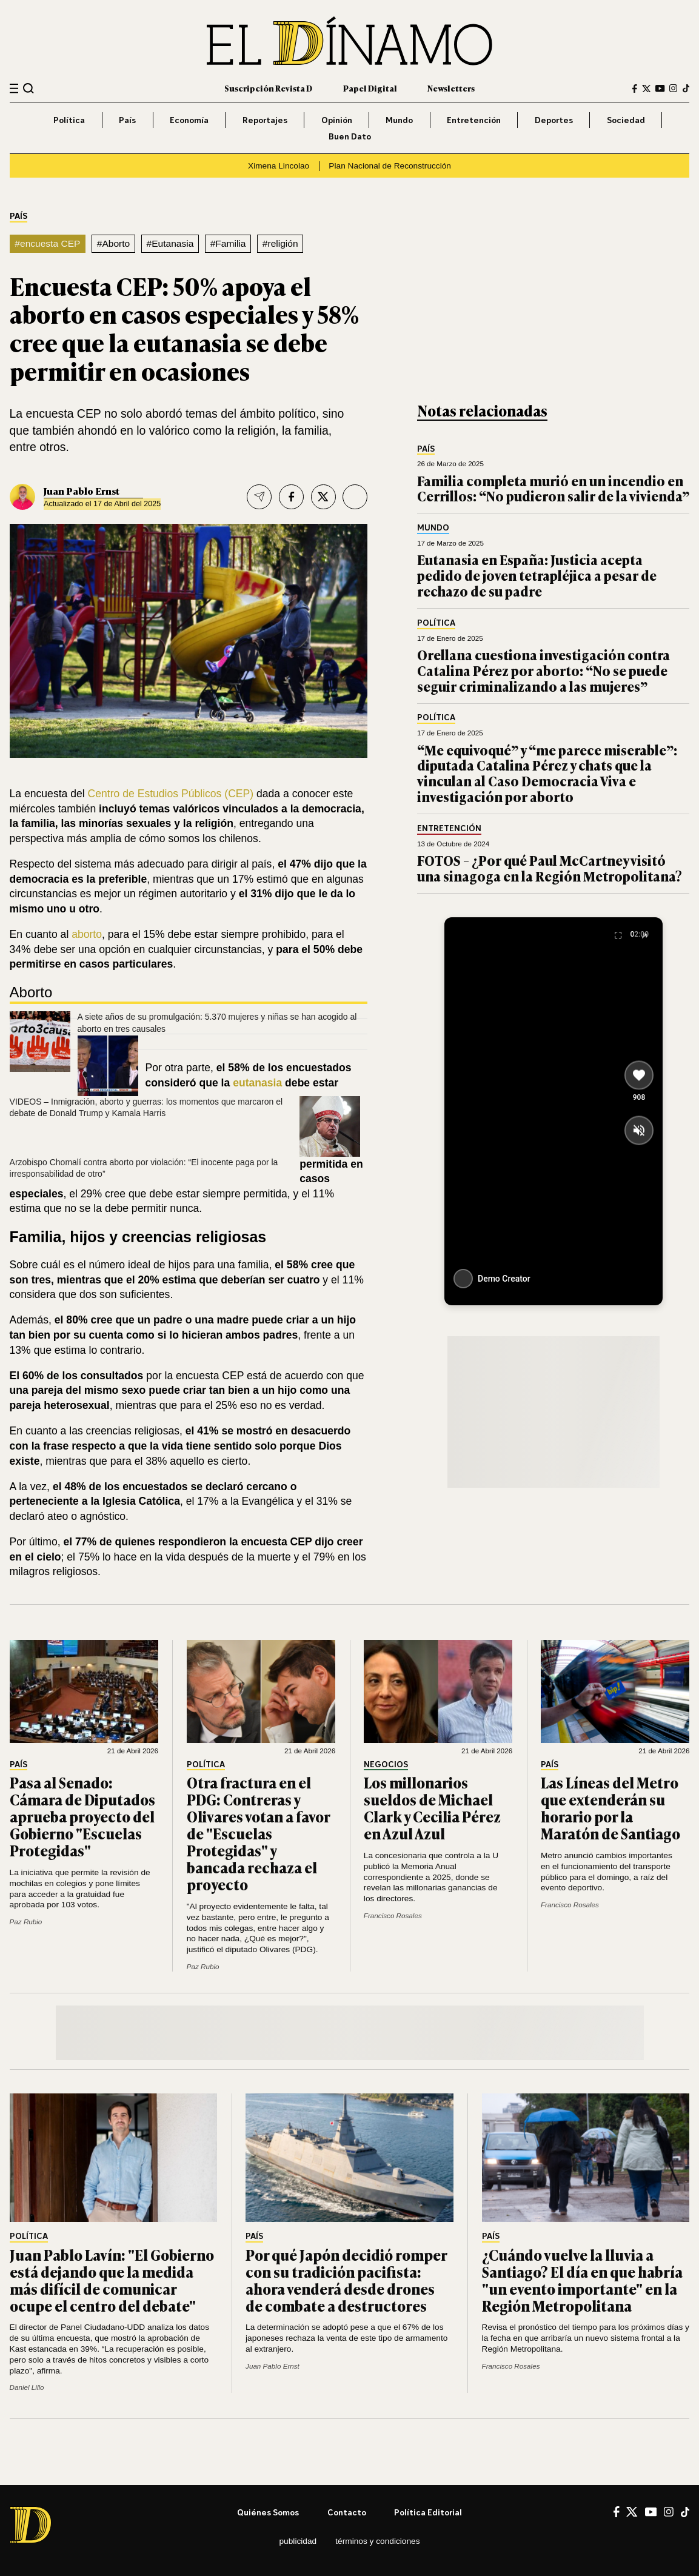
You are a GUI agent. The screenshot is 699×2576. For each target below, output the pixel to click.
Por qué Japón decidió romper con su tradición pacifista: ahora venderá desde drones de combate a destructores (346, 2280)
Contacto (346, 2512)
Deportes (554, 120)
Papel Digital (370, 88)
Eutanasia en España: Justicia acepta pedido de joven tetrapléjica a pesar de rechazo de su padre (537, 575)
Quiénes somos (268, 2512)
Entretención (474, 120)
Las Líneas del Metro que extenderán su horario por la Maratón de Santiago (610, 1807)
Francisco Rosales (393, 1915)
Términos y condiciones (377, 2541)
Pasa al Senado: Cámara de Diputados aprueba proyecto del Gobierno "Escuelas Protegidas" (82, 1816)
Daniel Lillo (27, 2387)
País (127, 120)
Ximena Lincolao (278, 165)
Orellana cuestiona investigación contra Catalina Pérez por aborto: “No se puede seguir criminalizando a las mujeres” (543, 670)
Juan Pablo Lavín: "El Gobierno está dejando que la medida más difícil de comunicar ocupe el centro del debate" (112, 2280)
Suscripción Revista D (268, 88)
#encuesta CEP (47, 243)
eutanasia (257, 1083)
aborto (87, 934)
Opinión (336, 120)
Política (69, 120)
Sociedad (626, 120)
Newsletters (451, 88)
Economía (189, 120)
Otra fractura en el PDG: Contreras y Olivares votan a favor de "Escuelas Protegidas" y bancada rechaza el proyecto (258, 1833)
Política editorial (428, 2512)
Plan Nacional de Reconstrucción (390, 165)
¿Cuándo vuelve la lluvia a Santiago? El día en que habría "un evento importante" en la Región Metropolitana (582, 2280)
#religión (280, 243)
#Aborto (113, 243)
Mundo (399, 120)
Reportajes (264, 120)
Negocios (386, 1764)
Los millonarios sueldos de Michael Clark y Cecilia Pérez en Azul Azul (432, 1807)
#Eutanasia (170, 243)
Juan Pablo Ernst (81, 491)
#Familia (228, 243)
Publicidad (298, 2541)
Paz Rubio (26, 1921)
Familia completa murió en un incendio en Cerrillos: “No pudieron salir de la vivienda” (553, 488)
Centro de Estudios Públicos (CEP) (171, 794)
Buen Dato (350, 136)
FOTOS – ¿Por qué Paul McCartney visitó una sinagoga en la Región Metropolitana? (549, 868)
